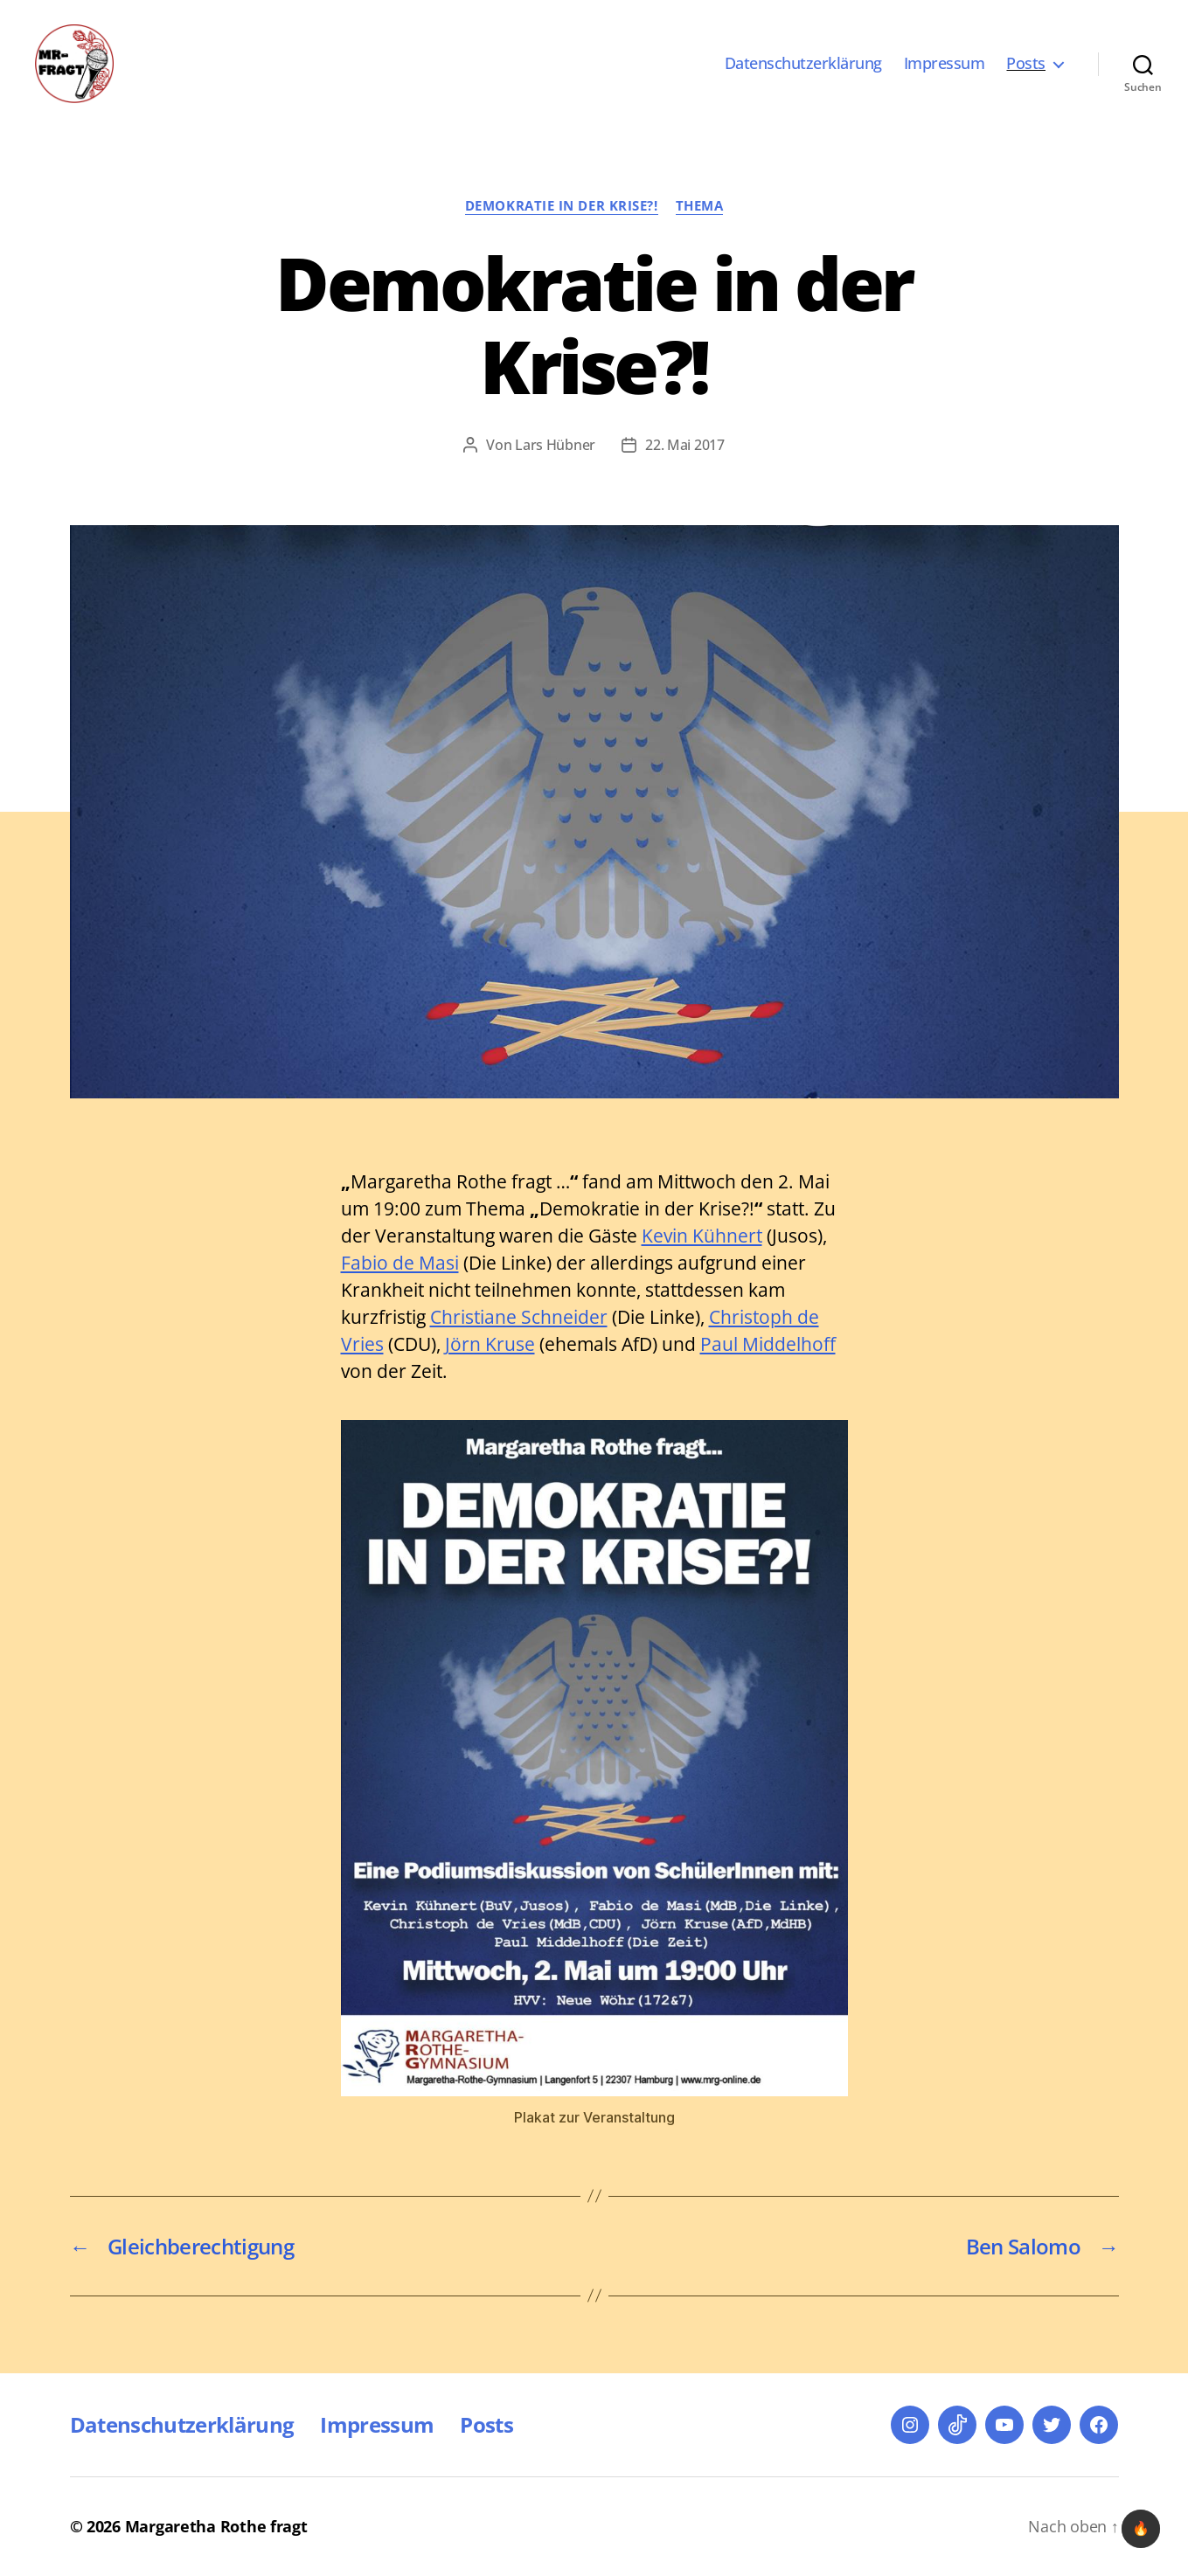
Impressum (944, 63)
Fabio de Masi (400, 1262)
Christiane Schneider (519, 1317)
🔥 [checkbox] (1141, 2528)
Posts (1026, 63)
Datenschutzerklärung (803, 63)
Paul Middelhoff (768, 1344)
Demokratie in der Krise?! (561, 205)
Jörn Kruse (490, 1344)
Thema (700, 205)
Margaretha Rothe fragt (216, 2526)
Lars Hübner (555, 444)
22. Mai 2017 (685, 444)
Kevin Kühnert (702, 1235)
